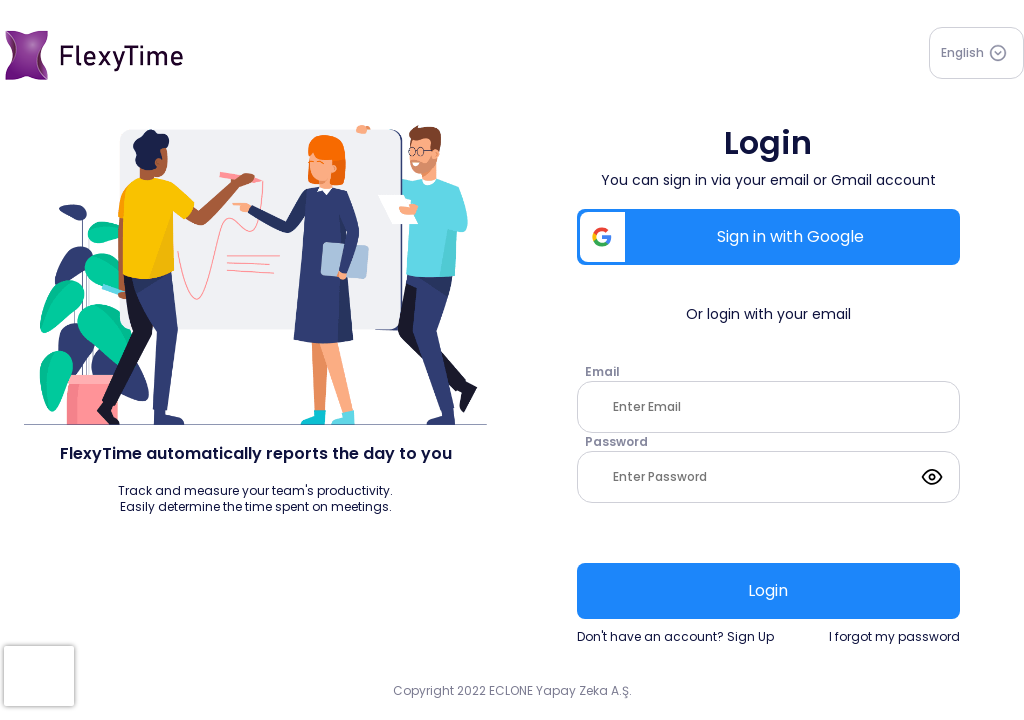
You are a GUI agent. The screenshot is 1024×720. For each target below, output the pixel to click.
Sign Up (750, 636)
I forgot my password (894, 637)
